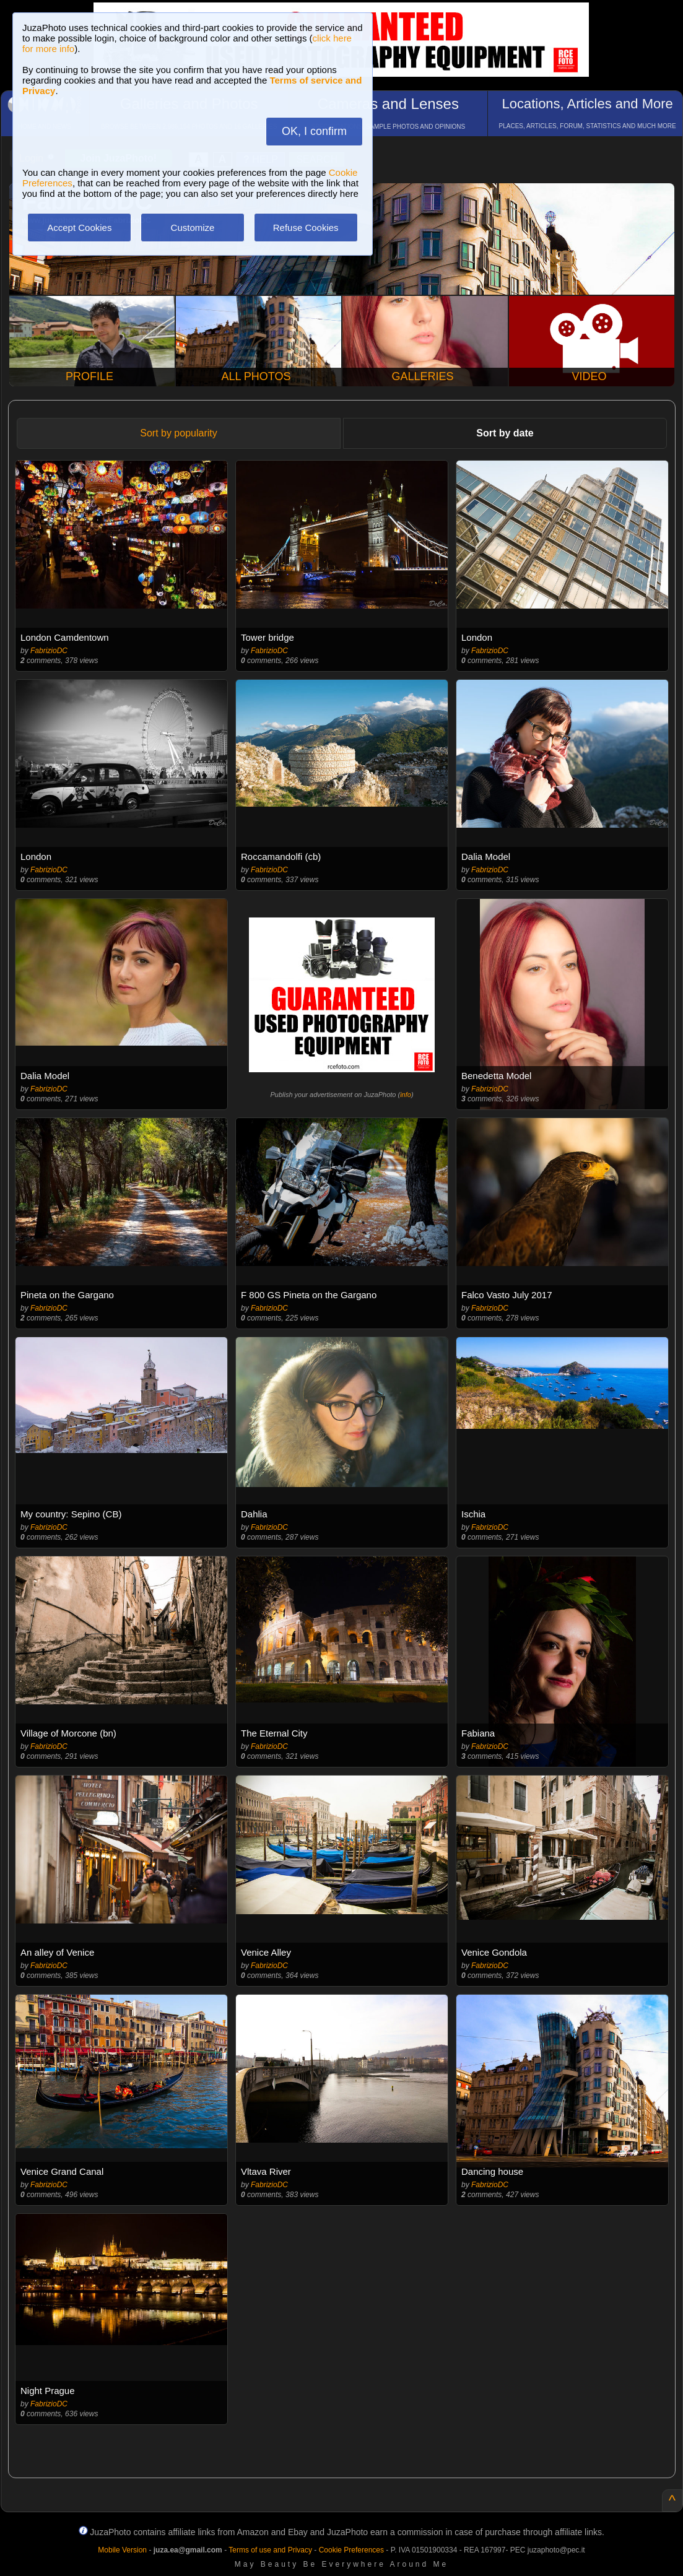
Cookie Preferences (351, 2550)
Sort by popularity (178, 433)
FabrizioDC (48, 650)
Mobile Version (122, 2550)
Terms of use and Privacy (270, 2550)
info (405, 1094)
